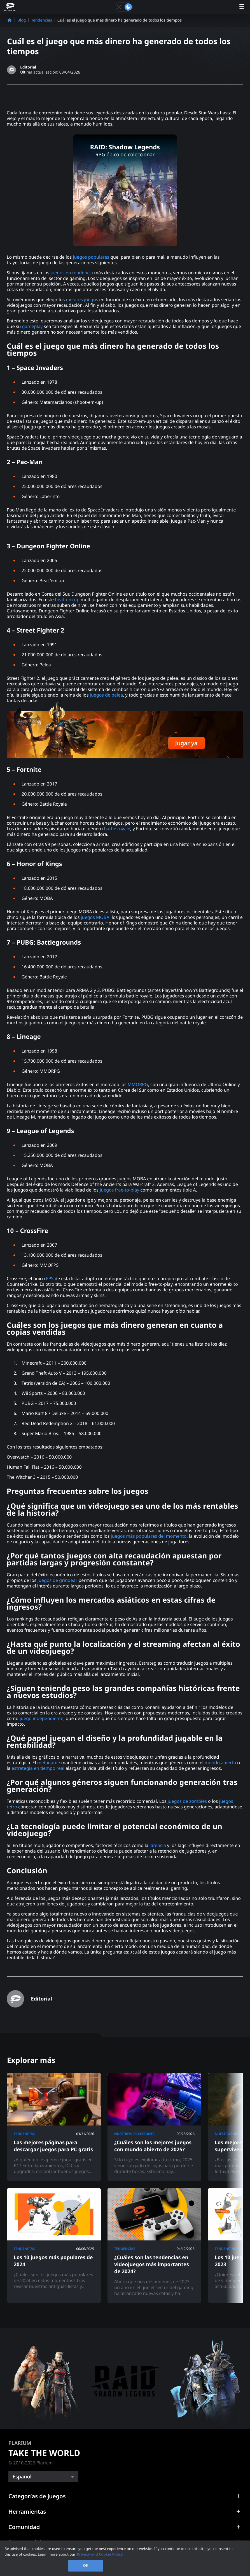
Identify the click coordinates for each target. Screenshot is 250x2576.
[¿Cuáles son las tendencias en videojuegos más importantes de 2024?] (154, 2245)
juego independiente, (42, 1718)
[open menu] (241, 7)
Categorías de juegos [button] (37, 2496)
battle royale (117, 828)
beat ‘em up (67, 599)
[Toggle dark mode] (124, 7)
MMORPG (138, 1084)
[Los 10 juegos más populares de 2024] (54, 2245)
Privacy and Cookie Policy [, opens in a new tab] (100, 2554)
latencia (157, 1845)
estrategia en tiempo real (37, 1768)
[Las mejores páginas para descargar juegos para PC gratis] (54, 2127)
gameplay (32, 326)
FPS (49, 1278)
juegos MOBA (95, 917)
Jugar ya (186, 743)
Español (22, 2476)
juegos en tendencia (71, 273)
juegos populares (91, 257)
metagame (48, 1762)
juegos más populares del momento (149, 1536)
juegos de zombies (186, 1801)
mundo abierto (220, 1762)
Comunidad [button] (24, 2527)
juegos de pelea (106, 695)
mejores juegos (82, 299)
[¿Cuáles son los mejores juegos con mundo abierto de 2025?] (154, 2127)
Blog (21, 20)
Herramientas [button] (27, 2511)
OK (85, 2565)
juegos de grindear (57, 1580)
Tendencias (41, 20)
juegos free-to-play (119, 1190)
